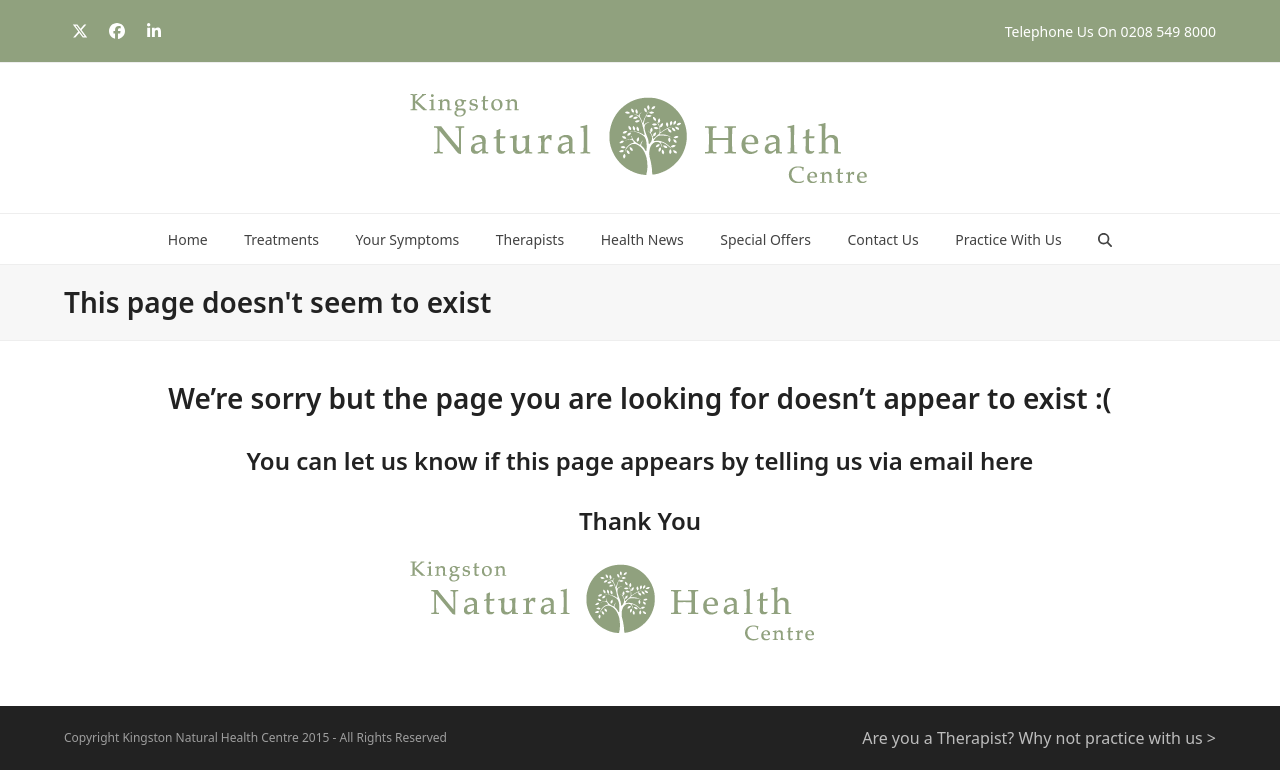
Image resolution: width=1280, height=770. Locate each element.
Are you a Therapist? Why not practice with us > (1039, 738)
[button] (1105, 239)
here (1006, 460)
